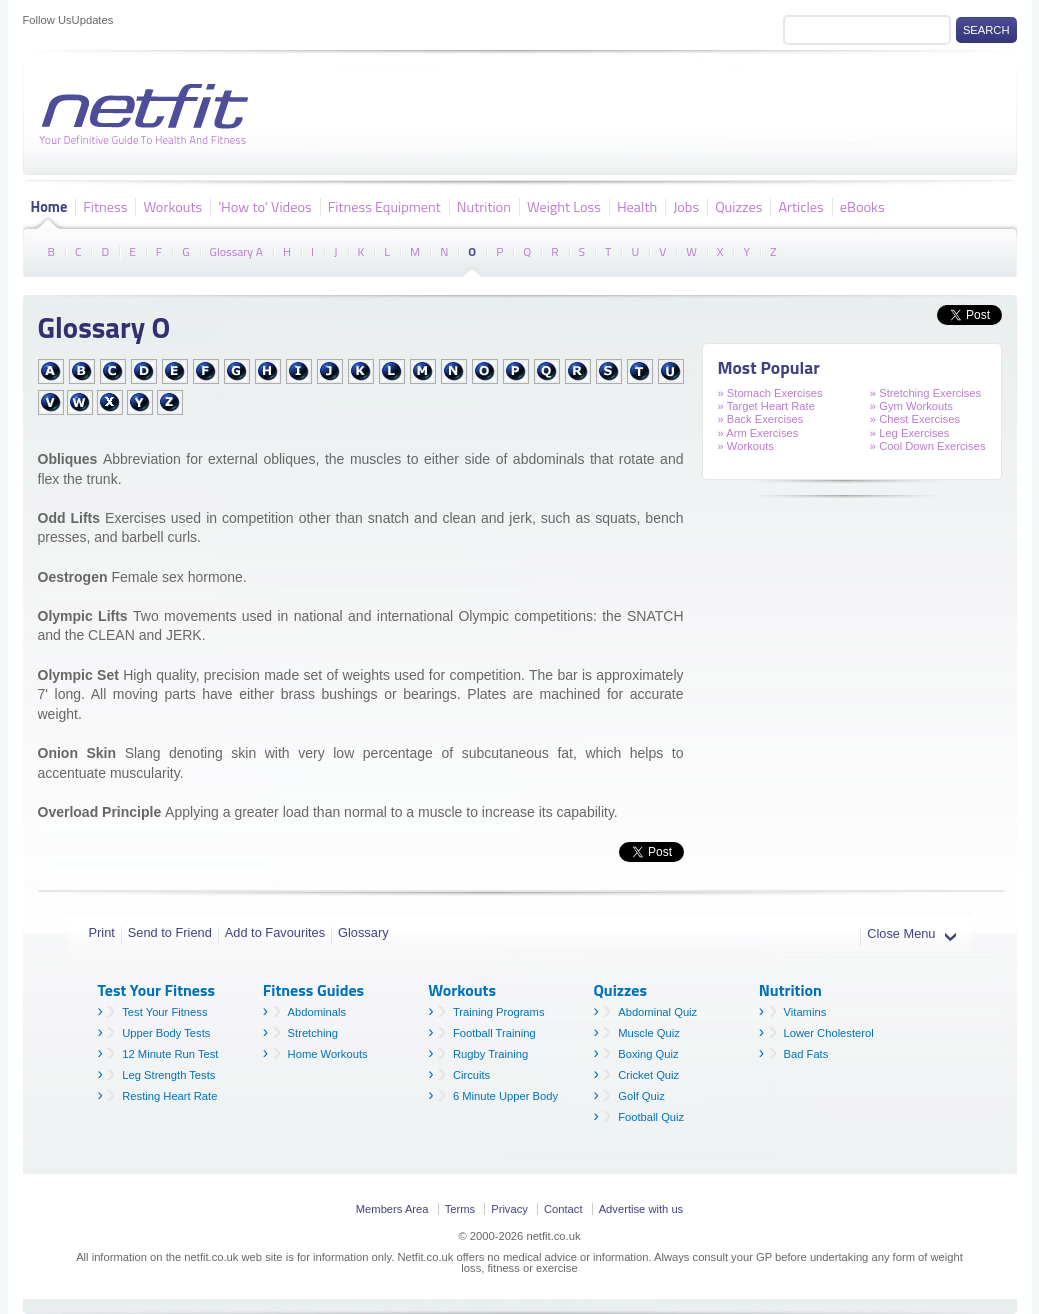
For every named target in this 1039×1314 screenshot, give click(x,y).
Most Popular (769, 367)
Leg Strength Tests (168, 1075)
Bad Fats (806, 1054)
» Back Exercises (761, 419)
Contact (563, 1209)
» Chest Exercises (915, 419)
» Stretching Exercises (925, 393)
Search (986, 30)
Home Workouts (328, 1054)
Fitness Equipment (384, 206)
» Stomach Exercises (770, 393)
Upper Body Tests (166, 1033)
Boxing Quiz (648, 1054)
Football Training (494, 1033)
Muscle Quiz (649, 1033)
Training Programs (499, 1012)
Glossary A (236, 250)
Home (49, 206)
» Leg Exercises (910, 433)
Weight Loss (564, 206)
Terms (460, 1209)
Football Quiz (651, 1117)
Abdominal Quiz (657, 1012)
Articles (800, 206)
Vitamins (805, 1012)
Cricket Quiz (648, 1075)
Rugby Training (490, 1054)
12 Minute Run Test (170, 1054)
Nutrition (484, 206)
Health (637, 206)
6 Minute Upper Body (505, 1096)
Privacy (509, 1209)
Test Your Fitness (164, 1012)
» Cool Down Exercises (928, 446)
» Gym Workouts (911, 406)
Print (102, 932)
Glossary (363, 932)
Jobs (686, 206)
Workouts (172, 206)
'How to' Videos (265, 206)
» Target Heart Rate (766, 406)
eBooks (862, 206)
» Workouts (746, 446)
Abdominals (317, 1012)
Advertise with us (641, 1209)
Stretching (313, 1033)
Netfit (148, 115)
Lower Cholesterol (829, 1033)
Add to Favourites (275, 932)
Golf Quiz (641, 1096)
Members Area (392, 1209)
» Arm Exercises (758, 433)
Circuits (471, 1075)
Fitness (105, 206)
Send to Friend (170, 932)
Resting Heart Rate (169, 1096)
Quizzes (738, 206)
